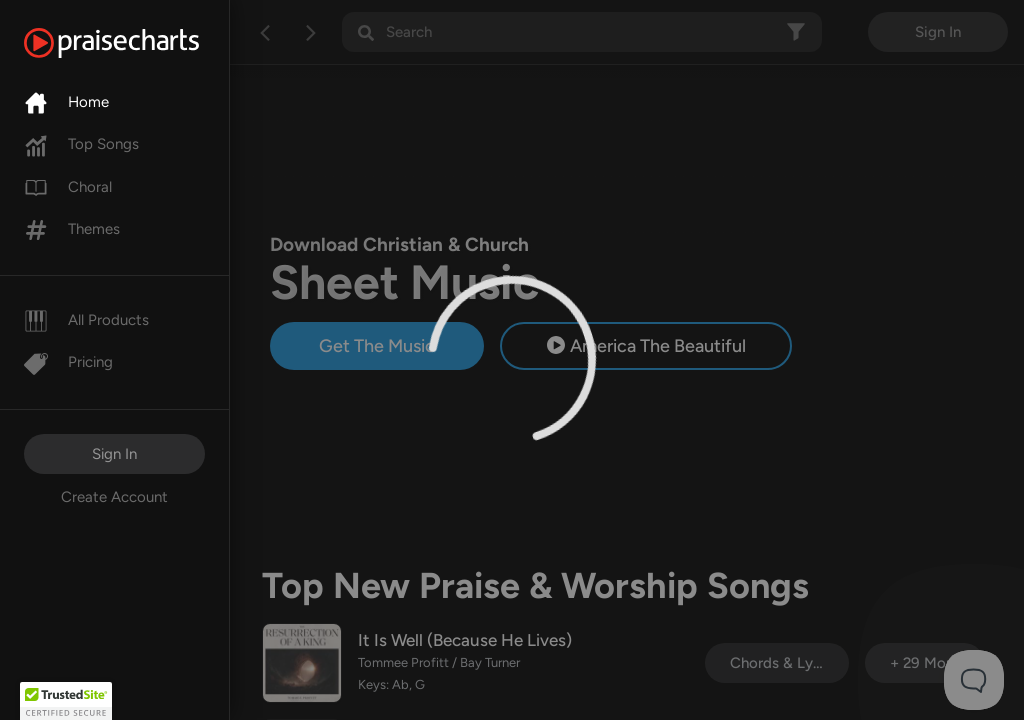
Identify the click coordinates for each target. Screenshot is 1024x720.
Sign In (114, 454)
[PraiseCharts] (136, 43)
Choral (68, 187)
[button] (66, 701)
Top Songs (81, 144)
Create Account (114, 497)
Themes (72, 229)
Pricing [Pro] (68, 362)
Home (66, 102)
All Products (86, 320)
